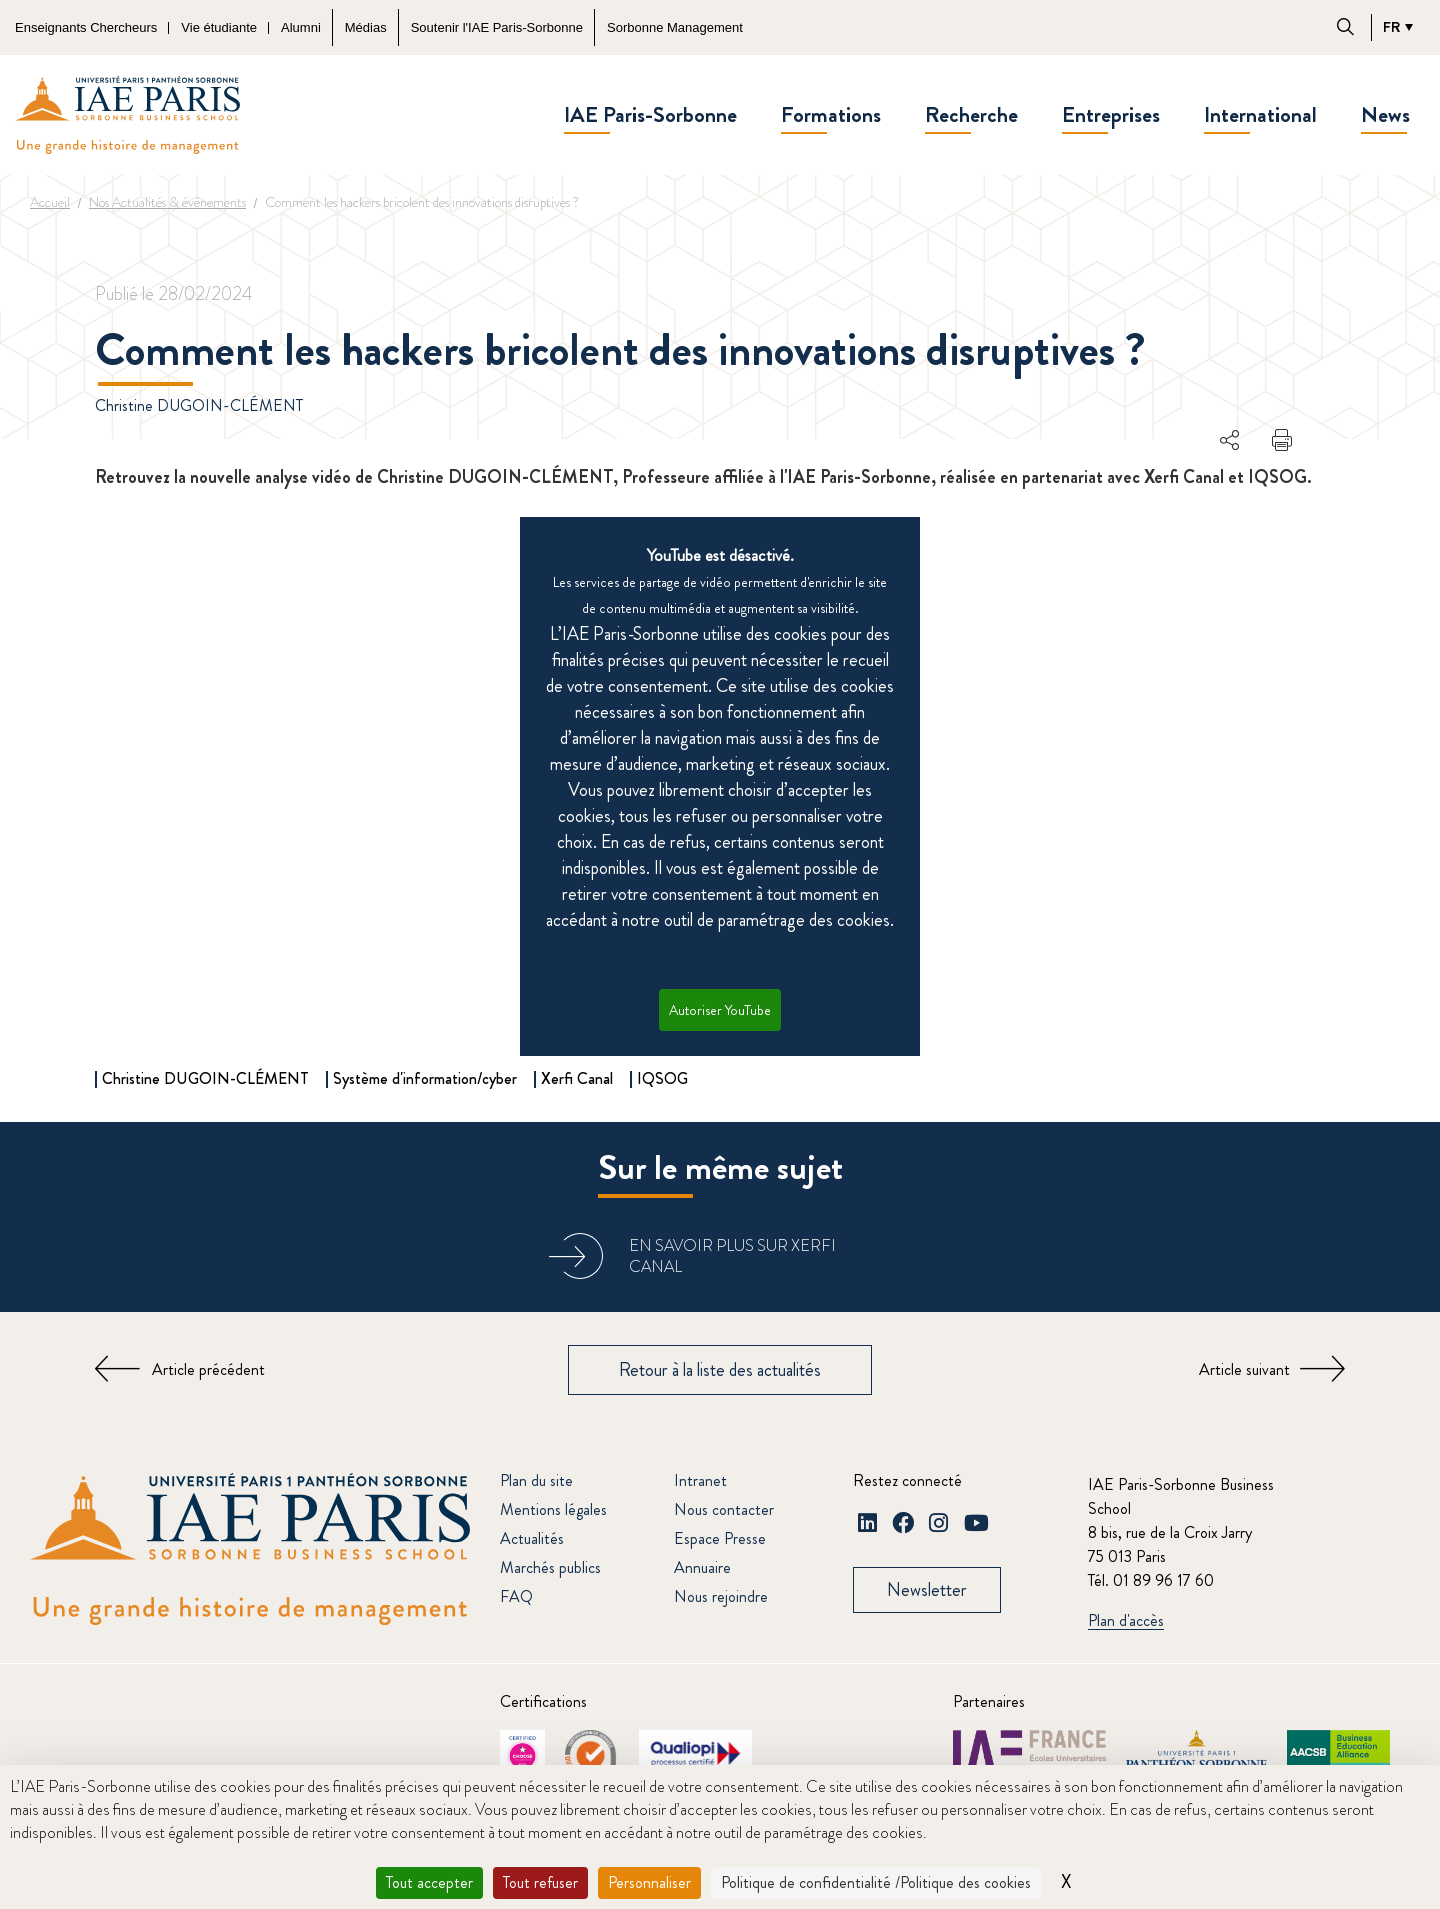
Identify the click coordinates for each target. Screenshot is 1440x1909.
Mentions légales (553, 1509)
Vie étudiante (219, 27)
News (1385, 114)
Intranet (700, 1480)
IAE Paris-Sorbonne (650, 114)
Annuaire (702, 1567)
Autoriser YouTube (720, 1010)
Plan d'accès (1126, 1621)
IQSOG (662, 1078)
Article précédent (208, 1369)
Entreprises (1111, 114)
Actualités (532, 1538)
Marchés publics (550, 1567)
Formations (831, 114)
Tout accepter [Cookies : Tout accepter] (429, 1882)
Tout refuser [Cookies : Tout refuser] (540, 1882)
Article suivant (1244, 1369)
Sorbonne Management (675, 27)
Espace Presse (720, 1538)
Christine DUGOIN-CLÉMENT (199, 405)
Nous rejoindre (721, 1596)
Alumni (301, 27)
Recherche (971, 114)
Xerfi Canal (577, 1078)
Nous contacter (724, 1509)
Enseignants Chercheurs (86, 27)
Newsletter (927, 1590)
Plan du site (536, 1480)
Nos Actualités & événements (167, 202)
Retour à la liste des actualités (720, 1370)
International (1260, 114)
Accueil (50, 202)
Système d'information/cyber (425, 1078)
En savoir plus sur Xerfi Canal (732, 1256)
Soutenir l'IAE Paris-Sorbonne (497, 27)
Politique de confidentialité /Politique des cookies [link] (876, 1882)
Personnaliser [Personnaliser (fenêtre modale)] (649, 1882)
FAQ (516, 1596)
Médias (366, 27)
